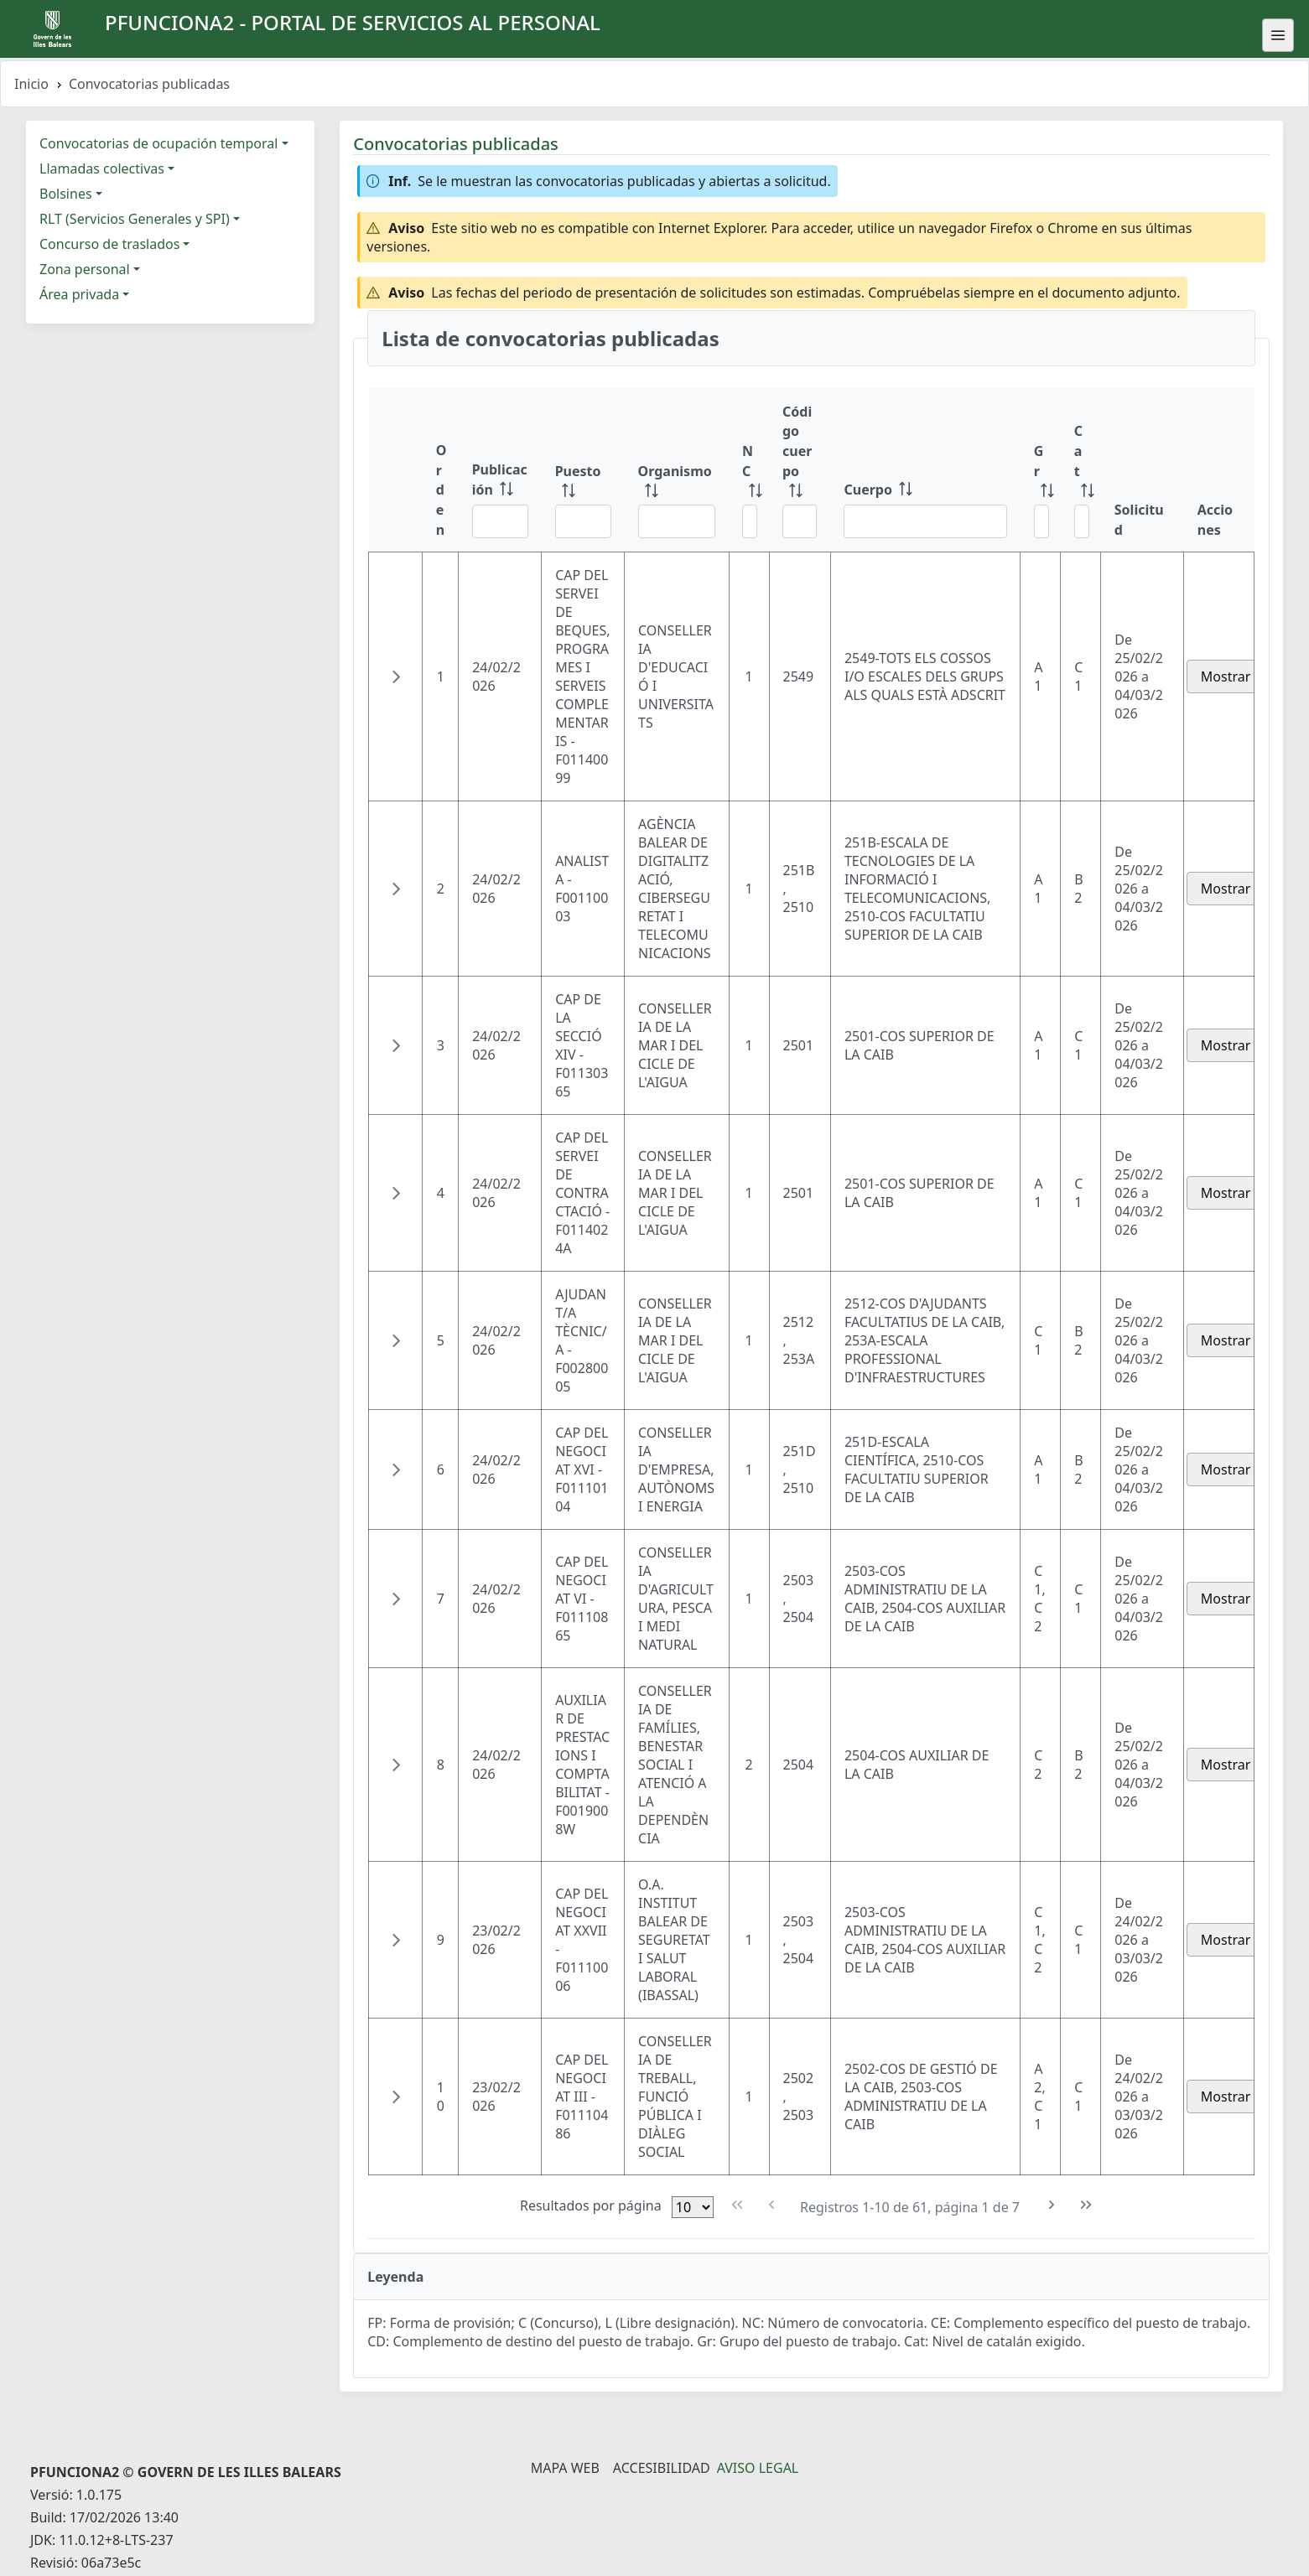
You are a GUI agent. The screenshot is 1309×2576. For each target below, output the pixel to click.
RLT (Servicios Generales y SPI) (134, 219)
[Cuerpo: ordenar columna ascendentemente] (925, 469)
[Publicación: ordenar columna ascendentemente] (500, 469)
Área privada (79, 294)
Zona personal (84, 269)
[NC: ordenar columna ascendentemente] (749, 469)
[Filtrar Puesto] (583, 521)
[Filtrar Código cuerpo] (799, 521)
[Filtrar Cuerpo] (925, 521)
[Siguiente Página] (1051, 2205)
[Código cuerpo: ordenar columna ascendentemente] (799, 469)
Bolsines (65, 193)
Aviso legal (758, 2468)
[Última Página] (1086, 2205)
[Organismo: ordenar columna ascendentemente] (677, 469)
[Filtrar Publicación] (500, 521)
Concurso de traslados (109, 244)
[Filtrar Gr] (1041, 521)
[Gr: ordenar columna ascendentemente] (1041, 469)
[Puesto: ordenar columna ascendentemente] (583, 469)
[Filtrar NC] (749, 521)
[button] (395, 676)
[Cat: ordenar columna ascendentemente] (1081, 469)
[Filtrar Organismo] (676, 521)
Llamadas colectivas (101, 168)
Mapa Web (565, 2468)
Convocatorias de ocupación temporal (158, 143)
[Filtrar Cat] (1081, 521)
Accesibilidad (661, 2468)
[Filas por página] (693, 2207)
